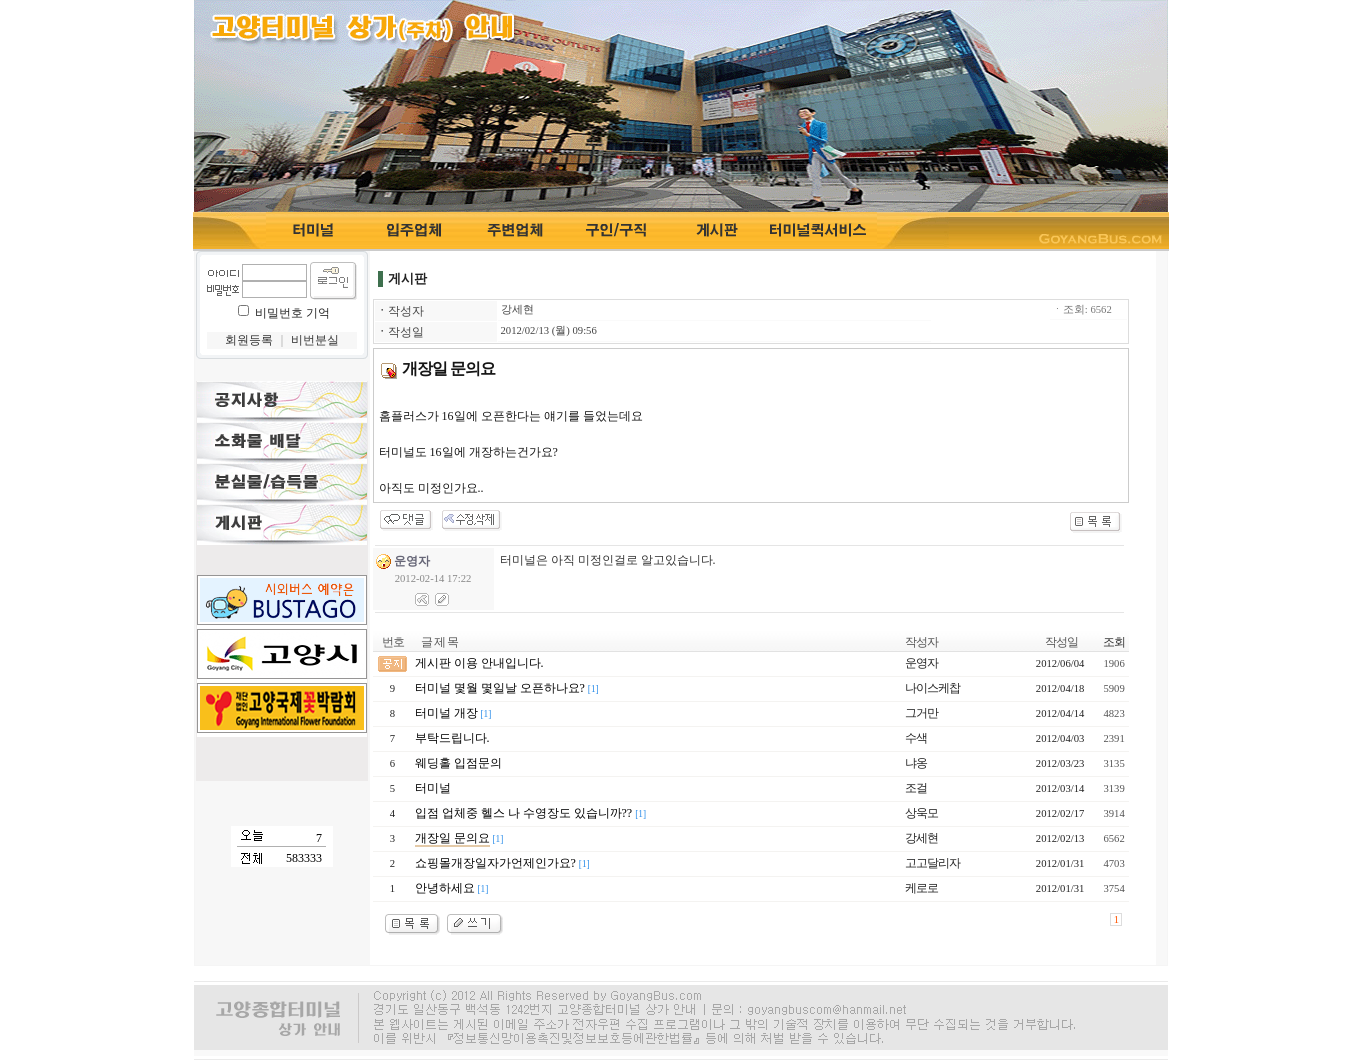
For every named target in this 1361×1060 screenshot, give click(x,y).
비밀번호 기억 (292, 313)
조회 (1114, 642)
